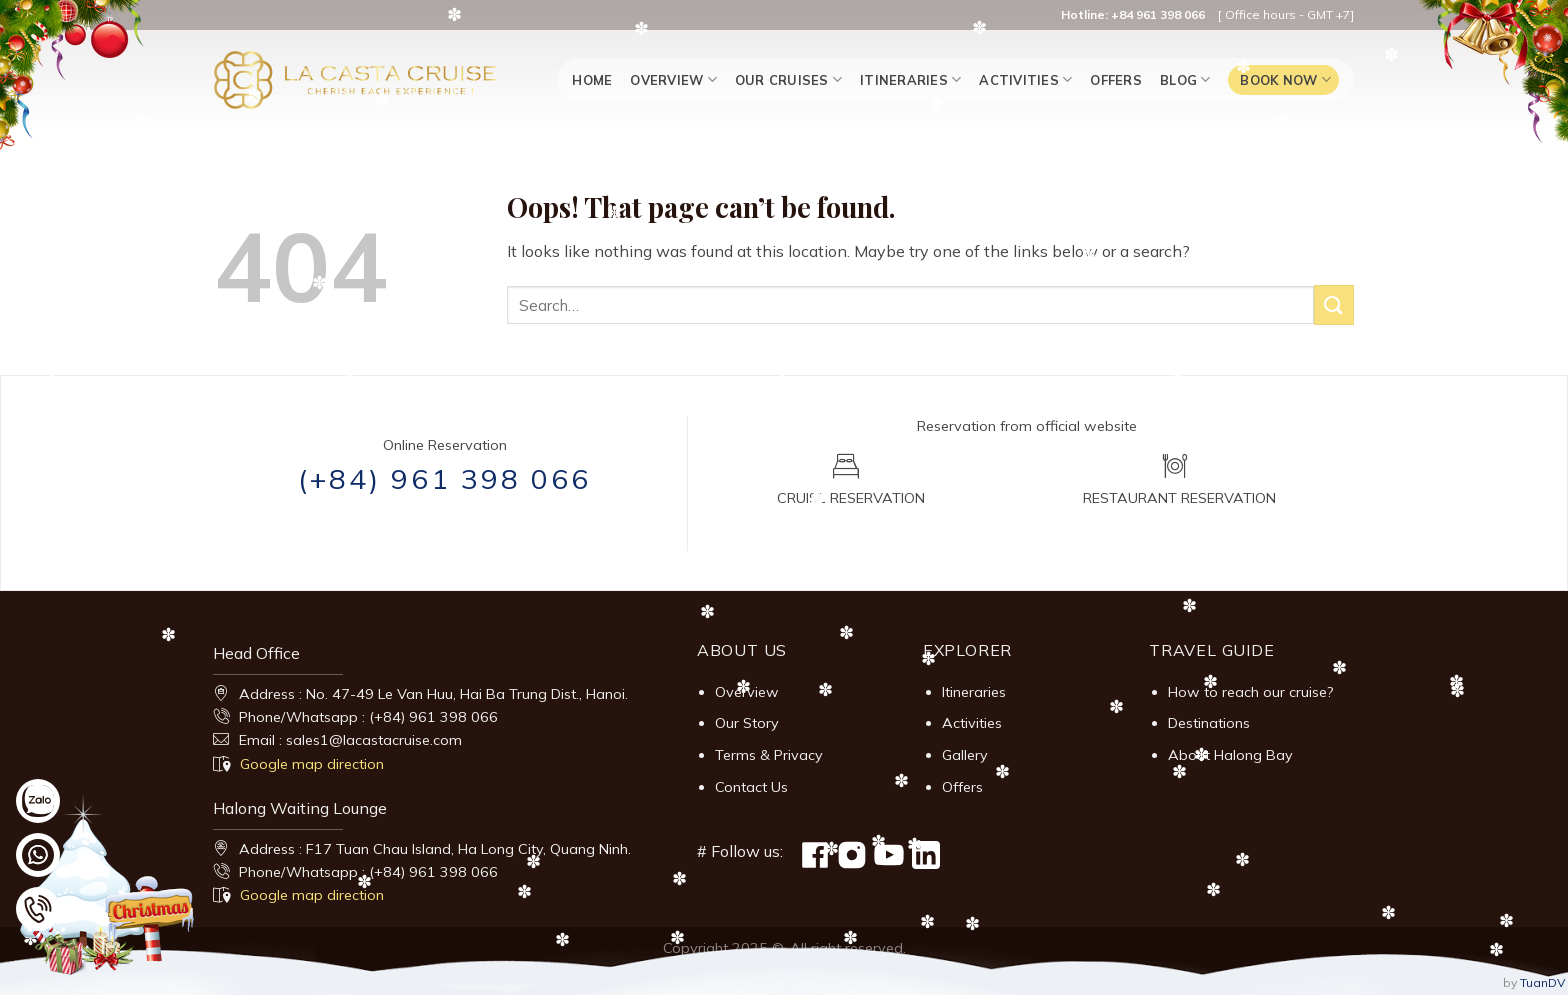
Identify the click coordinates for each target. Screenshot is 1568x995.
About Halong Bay (1230, 755)
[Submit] (1334, 304)
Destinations (1209, 723)
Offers (1116, 80)
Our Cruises (788, 79)
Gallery (965, 755)
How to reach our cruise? (1251, 692)
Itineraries (910, 79)
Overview (673, 79)
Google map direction (312, 764)
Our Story (747, 723)
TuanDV (1542, 982)
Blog (1185, 79)
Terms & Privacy (769, 755)
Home (592, 80)
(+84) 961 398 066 (444, 478)
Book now (1285, 79)
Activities (1025, 79)
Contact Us (751, 787)
